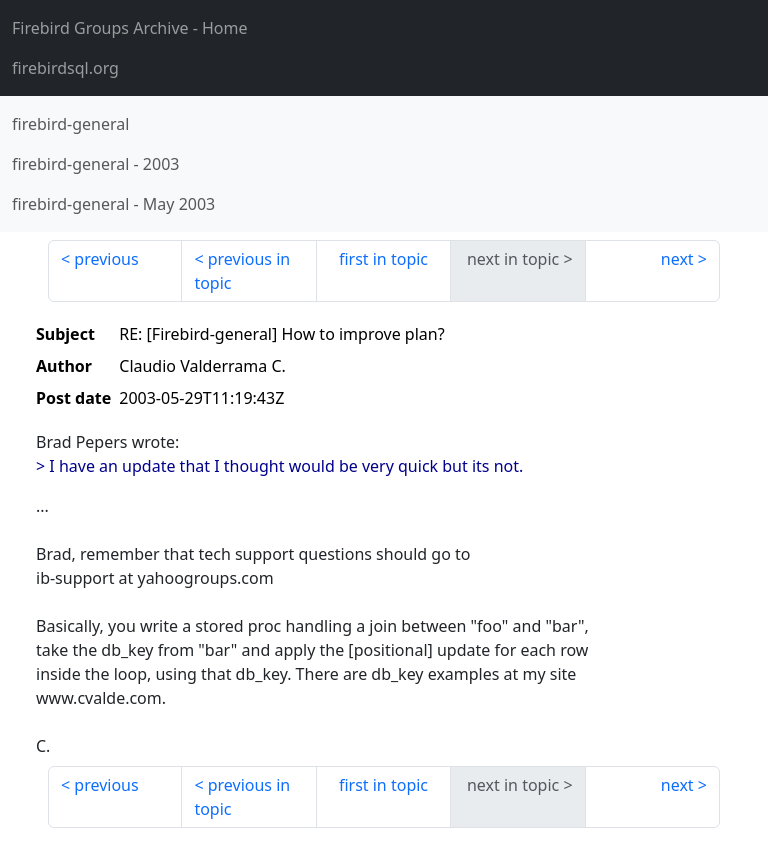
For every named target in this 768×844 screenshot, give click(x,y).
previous (106, 259)
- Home (130, 28)
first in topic (383, 259)
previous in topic (242, 271)
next (677, 259)
